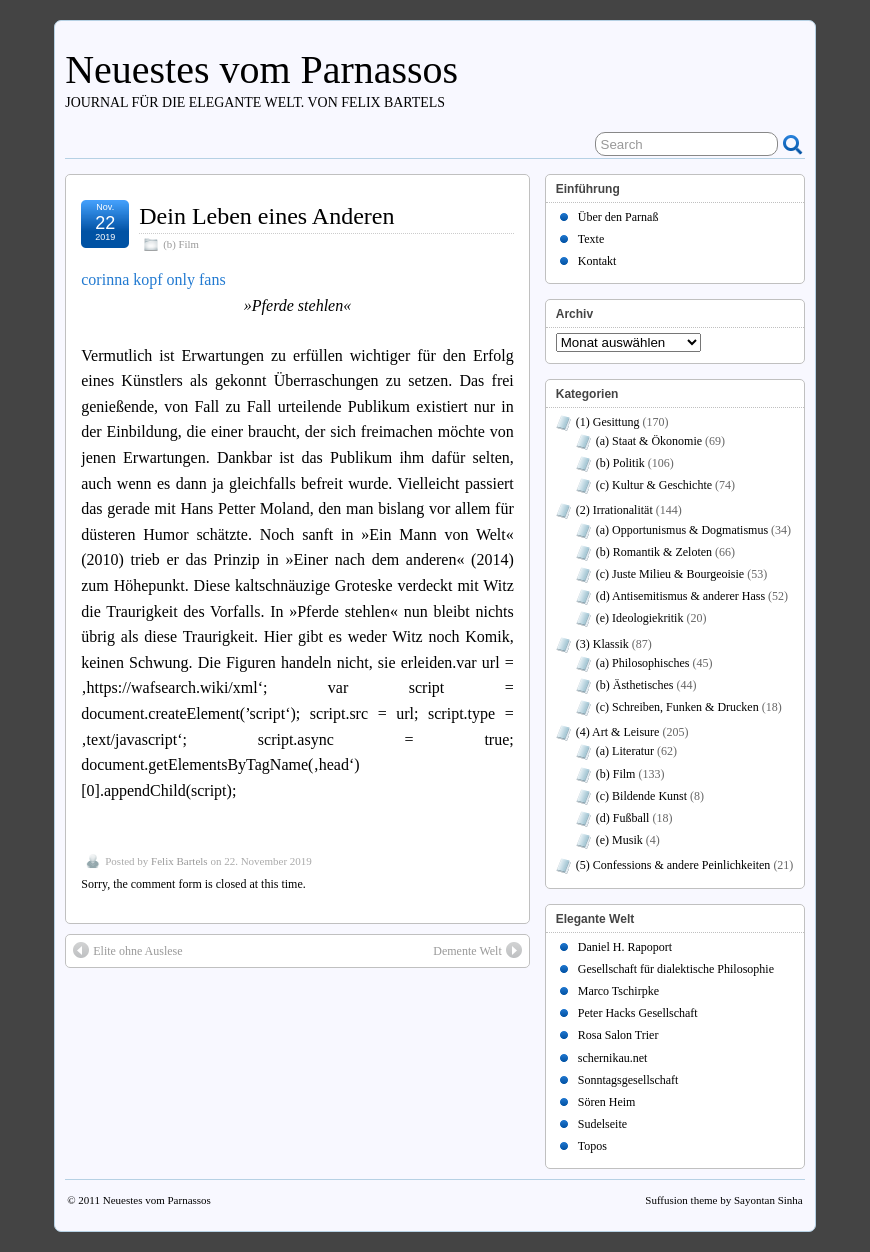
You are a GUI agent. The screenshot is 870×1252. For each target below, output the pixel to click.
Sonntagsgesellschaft (628, 1080)
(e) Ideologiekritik (640, 618)
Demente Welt (477, 950)
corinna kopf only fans (153, 279)
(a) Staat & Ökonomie (649, 441)
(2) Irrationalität (614, 510)
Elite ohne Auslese (127, 950)
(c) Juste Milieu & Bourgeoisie (670, 574)
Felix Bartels (179, 861)
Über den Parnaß (618, 217)
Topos (592, 1146)
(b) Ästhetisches (635, 685)
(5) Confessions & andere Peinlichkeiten (673, 865)
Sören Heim (607, 1102)
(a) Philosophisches (643, 663)
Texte (591, 239)
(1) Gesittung (608, 422)
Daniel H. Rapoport (625, 947)
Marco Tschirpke (618, 991)
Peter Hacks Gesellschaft (638, 1013)
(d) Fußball (623, 818)
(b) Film (181, 244)
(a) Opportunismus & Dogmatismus (682, 530)
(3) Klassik (602, 644)
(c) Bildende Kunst (641, 796)
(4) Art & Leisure (618, 732)
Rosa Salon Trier (618, 1035)
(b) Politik (620, 463)
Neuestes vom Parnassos (261, 69)
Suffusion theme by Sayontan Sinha (723, 1200)
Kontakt (597, 261)
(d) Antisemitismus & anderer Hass (680, 596)
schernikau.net (613, 1058)
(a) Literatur (625, 751)
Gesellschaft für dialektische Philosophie (676, 969)
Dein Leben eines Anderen (266, 216)
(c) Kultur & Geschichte (654, 485)
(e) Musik (619, 840)
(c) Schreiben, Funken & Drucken (677, 707)
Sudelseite (602, 1124)
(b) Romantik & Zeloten (654, 552)
